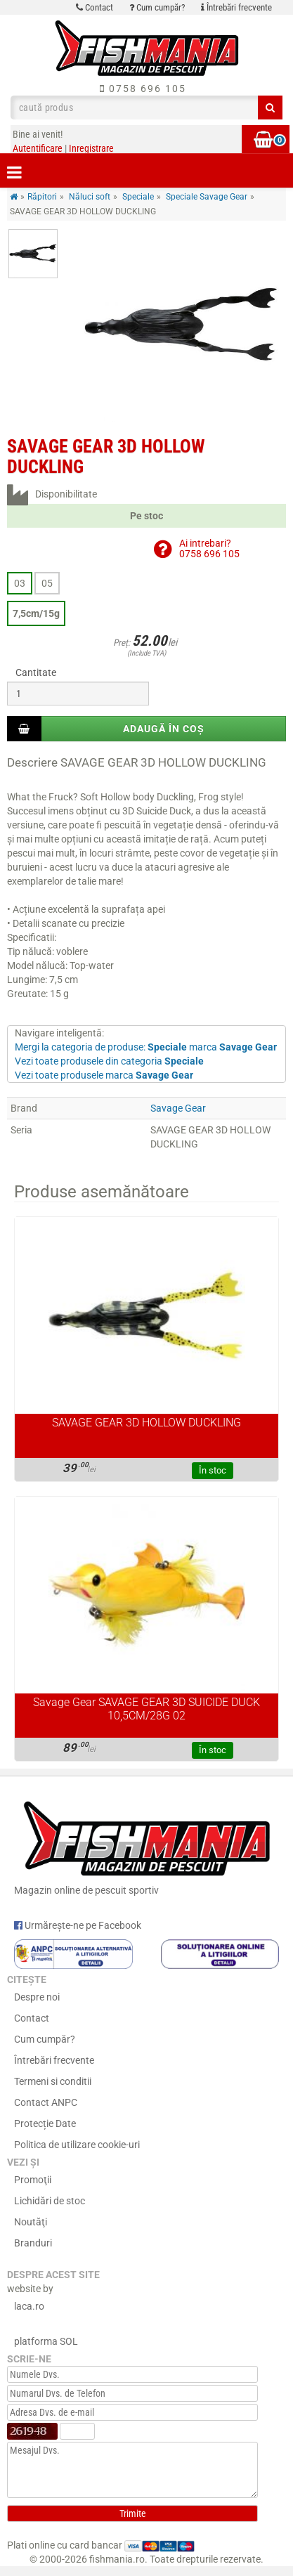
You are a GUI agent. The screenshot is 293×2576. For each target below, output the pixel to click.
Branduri (33, 2243)
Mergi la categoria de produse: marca (146, 1047)
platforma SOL (46, 2341)
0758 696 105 (143, 88)
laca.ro (29, 2306)
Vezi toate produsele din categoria (109, 1061)
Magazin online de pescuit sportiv (146, 1845)
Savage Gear (178, 1108)
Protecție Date (45, 2123)
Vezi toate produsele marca (104, 1075)
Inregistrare (91, 148)
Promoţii (32, 2179)
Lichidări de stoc (49, 2200)
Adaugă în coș (163, 728)
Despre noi (37, 1997)
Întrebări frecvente (236, 7)
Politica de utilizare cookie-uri (77, 2144)
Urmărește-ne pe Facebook (77, 1925)
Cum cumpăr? (157, 7)
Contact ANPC (45, 2102)
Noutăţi (30, 2221)
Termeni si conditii (52, 2081)
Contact (94, 7)
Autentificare (38, 148)
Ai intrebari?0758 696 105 (209, 548)
